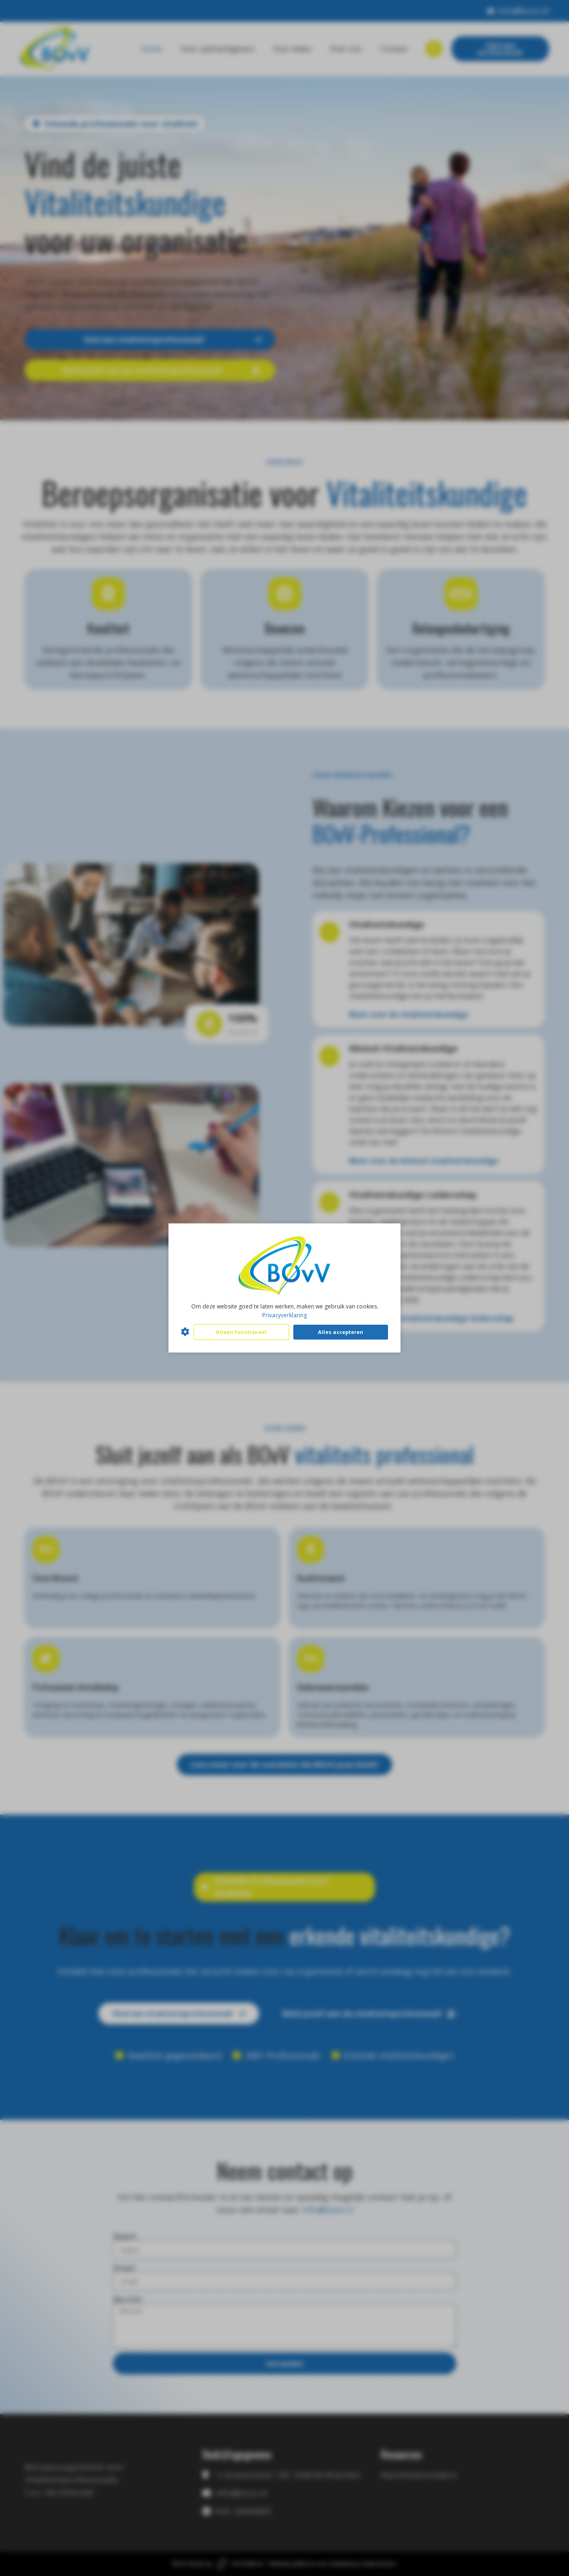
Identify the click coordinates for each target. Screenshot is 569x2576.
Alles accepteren (340, 1331)
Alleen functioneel (241, 1331)
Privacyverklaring (284, 1315)
